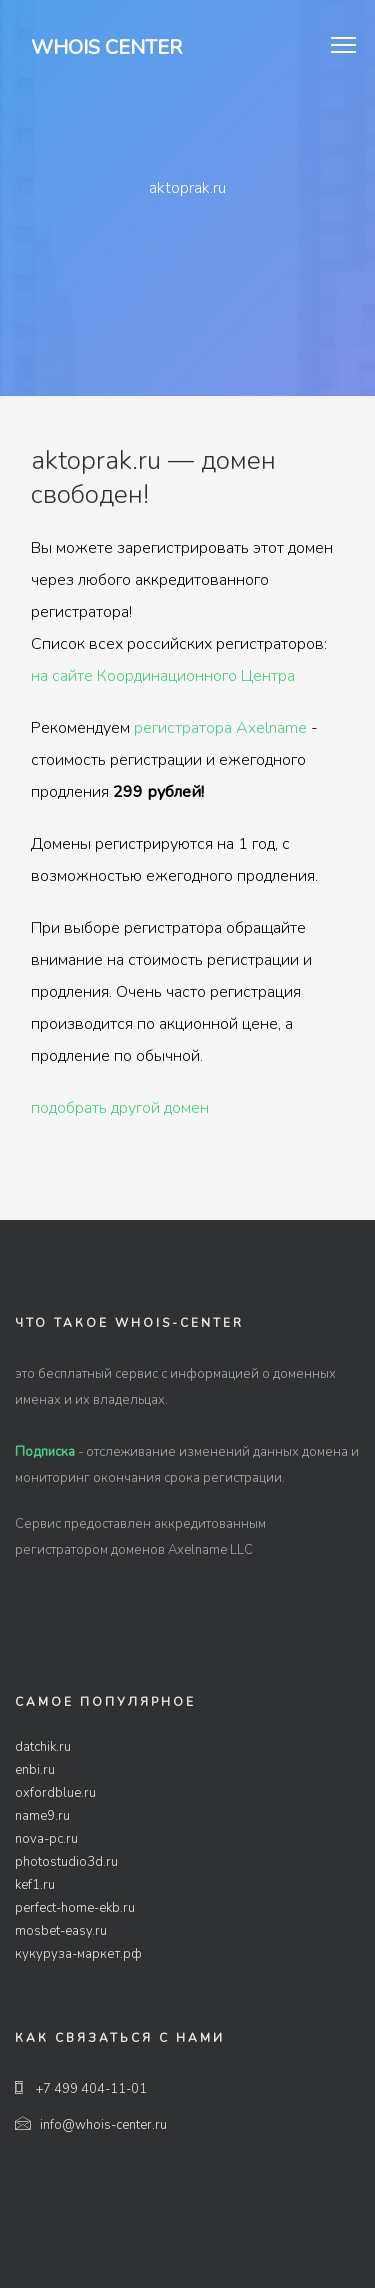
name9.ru (42, 1816)
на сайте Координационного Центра (163, 676)
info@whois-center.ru (91, 2125)
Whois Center (106, 47)
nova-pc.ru (46, 1839)
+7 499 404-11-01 (81, 2089)
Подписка (45, 1452)
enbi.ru (35, 1770)
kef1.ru (35, 1885)
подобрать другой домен (120, 1108)
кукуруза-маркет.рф (78, 1954)
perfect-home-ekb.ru (75, 1908)
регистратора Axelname (220, 728)
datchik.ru (43, 1747)
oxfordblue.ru (55, 1793)
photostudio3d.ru (66, 1862)
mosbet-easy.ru (61, 1931)
